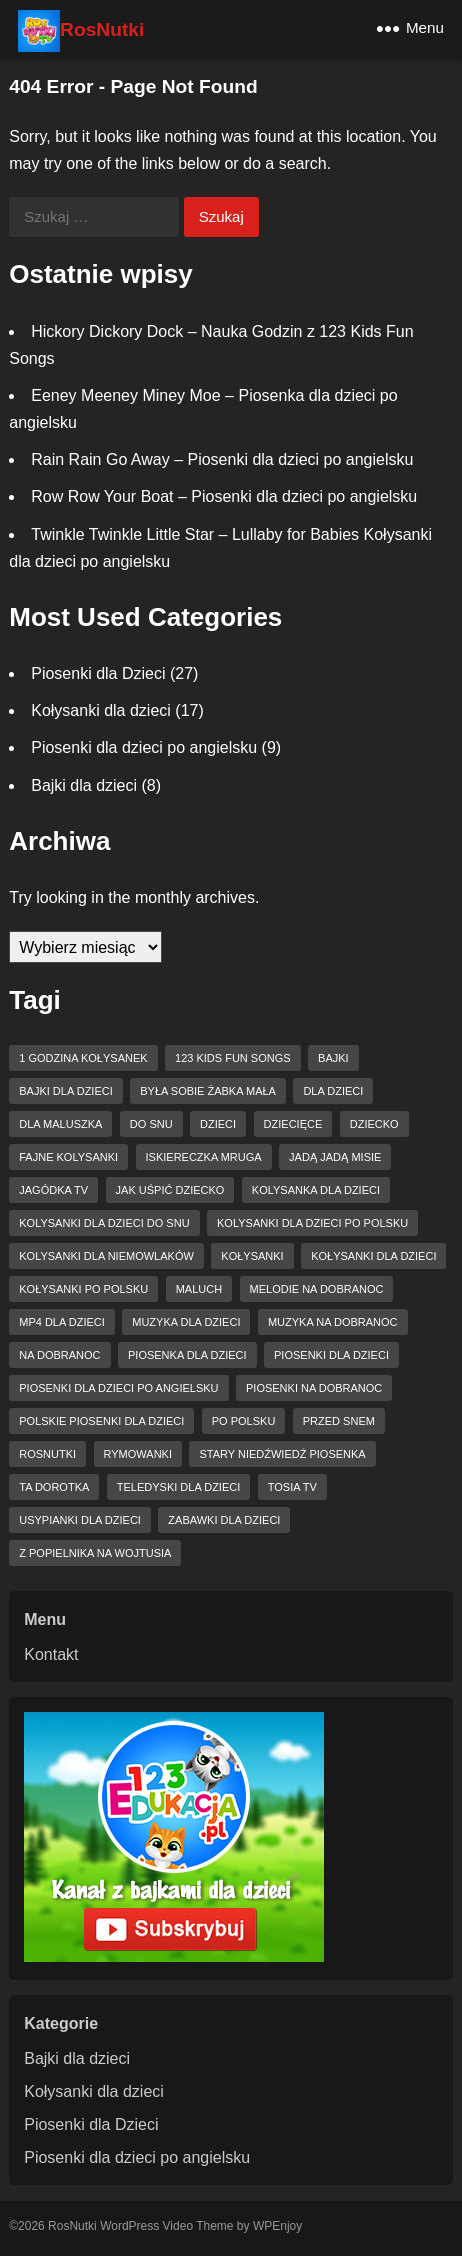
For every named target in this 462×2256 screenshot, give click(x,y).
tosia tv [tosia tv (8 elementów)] (292, 1487)
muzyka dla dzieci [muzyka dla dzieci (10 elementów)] (186, 1322)
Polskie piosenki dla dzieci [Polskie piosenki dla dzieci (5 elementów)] (101, 1421)
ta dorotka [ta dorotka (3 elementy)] (54, 1487)
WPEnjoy (277, 2226)
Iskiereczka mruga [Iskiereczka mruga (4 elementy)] (204, 1157)
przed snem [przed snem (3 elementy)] (339, 1421)
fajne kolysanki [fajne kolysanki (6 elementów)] (68, 1157)
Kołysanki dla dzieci (101, 710)
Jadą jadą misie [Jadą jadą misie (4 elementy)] (335, 1157)
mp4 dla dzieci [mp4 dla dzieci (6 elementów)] (62, 1322)
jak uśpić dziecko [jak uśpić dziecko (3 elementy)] (170, 1190)
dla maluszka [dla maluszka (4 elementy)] (60, 1124)
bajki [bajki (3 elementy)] (333, 1058)
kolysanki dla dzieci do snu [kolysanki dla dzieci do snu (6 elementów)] (104, 1223)
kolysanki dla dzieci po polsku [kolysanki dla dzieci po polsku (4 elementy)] (312, 1223)
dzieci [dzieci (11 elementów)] (218, 1124)
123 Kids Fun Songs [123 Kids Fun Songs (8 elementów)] (233, 1058)
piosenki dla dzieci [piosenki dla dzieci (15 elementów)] (331, 1355)
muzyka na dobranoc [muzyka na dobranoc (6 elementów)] (333, 1322)
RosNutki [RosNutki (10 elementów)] (47, 1454)
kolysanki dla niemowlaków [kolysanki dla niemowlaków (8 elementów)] (106, 1256)
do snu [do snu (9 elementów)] (151, 1124)
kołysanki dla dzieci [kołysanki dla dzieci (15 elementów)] (373, 1256)
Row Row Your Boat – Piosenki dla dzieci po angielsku (224, 496)
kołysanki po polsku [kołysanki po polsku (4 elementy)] (83, 1289)
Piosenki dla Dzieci (98, 673)
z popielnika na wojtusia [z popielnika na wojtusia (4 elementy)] (95, 1553)
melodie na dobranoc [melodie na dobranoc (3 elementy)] (317, 1289)
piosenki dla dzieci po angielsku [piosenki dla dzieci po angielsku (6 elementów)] (118, 1388)
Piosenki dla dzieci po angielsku (144, 747)
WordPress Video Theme (166, 2226)
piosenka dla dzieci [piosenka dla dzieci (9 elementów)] (187, 1355)
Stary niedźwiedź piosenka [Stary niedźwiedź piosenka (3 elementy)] (282, 1454)
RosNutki (102, 29)
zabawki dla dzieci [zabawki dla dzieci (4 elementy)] (224, 1520)
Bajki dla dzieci (84, 785)
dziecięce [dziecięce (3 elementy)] (293, 1124)
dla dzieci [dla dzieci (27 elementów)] (333, 1091)
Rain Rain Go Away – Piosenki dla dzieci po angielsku (222, 459)
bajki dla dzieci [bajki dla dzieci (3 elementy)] (66, 1091)
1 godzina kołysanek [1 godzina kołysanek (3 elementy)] (83, 1058)
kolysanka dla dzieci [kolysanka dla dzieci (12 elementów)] (316, 1190)
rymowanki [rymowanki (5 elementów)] (138, 1454)
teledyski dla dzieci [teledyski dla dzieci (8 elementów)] (178, 1487)
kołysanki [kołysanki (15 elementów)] (252, 1256)
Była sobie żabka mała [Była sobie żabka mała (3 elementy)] (208, 1091)
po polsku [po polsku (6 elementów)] (244, 1421)
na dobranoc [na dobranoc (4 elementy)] (59, 1355)
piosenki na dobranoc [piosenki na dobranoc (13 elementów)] (314, 1388)
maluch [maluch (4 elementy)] (199, 1289)
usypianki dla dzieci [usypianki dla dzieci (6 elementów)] (80, 1520)
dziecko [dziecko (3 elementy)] (374, 1124)
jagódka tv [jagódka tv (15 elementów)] (53, 1190)
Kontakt (51, 1654)
